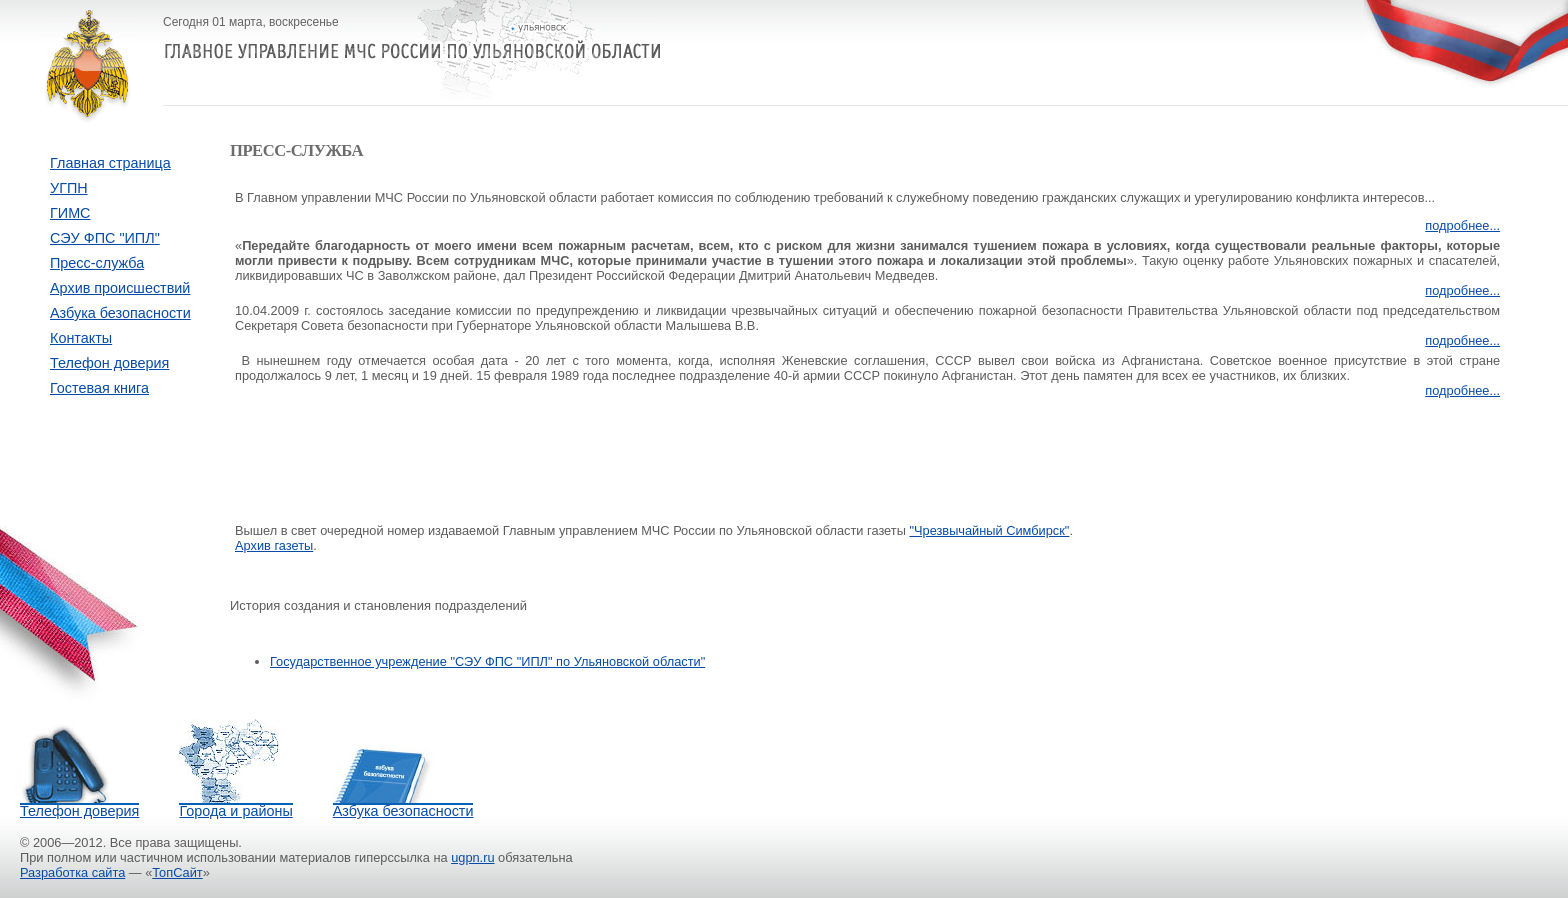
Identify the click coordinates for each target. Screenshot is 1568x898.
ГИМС (70, 213)
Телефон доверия (109, 363)
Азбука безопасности (120, 313)
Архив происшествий (120, 288)
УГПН (69, 188)
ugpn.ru (472, 857)
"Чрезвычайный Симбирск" (989, 530)
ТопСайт (177, 872)
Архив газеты (274, 545)
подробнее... (1462, 225)
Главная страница (110, 163)
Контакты (81, 338)
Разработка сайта (72, 872)
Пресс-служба (97, 263)
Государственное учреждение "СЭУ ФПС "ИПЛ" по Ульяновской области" (487, 661)
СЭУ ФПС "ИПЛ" (105, 238)
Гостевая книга (99, 388)
